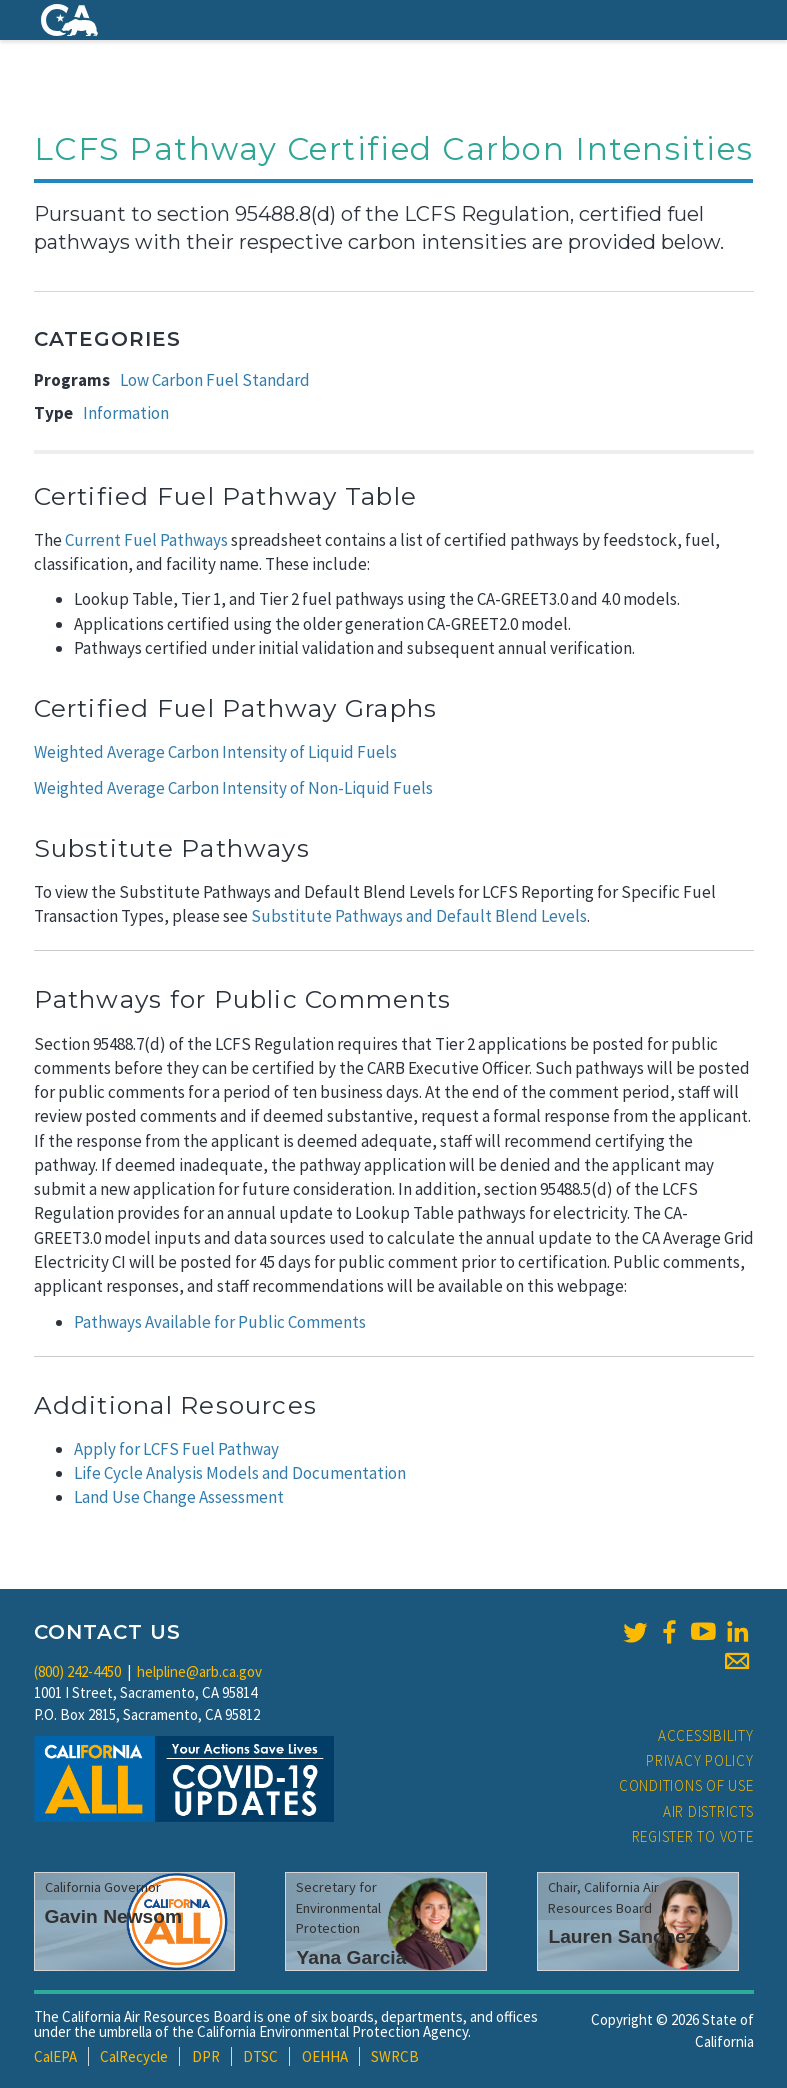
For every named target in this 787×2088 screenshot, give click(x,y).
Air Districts (708, 1811)
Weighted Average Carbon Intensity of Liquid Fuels (215, 752)
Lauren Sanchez (621, 1936)
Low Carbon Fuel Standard (215, 380)
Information (126, 413)
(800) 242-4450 (77, 1671)
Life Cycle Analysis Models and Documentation (240, 1473)
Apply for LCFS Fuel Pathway (176, 1449)
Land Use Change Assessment (179, 1497)
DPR (206, 2056)
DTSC (260, 2056)
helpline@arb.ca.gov (199, 1671)
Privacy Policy (700, 1760)
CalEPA (55, 2056)
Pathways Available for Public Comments (220, 1322)
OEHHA (325, 2056)
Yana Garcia (351, 1957)
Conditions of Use (686, 1785)
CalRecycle (134, 2056)
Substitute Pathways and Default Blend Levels (419, 916)
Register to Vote (693, 1836)
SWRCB (395, 2056)
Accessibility (706, 1735)
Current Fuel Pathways (146, 540)
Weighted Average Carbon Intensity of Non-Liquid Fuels (233, 788)
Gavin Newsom (114, 1916)
